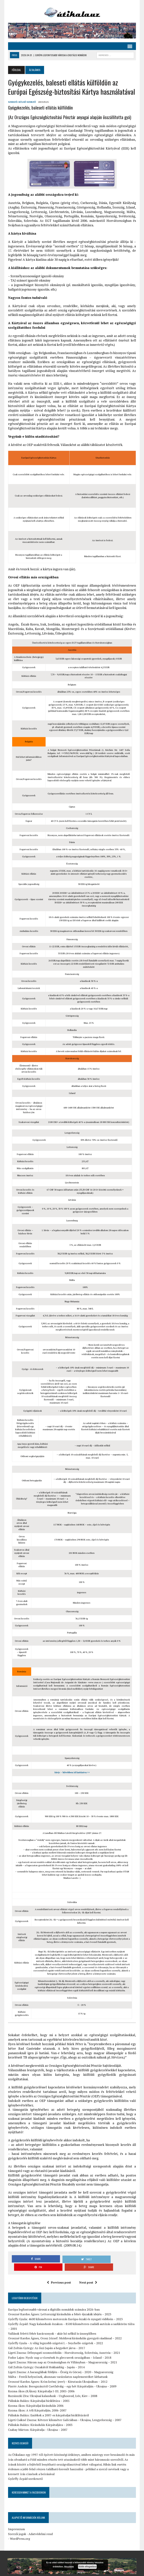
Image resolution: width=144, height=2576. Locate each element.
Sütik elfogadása (87, 2566)
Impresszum (15, 2512)
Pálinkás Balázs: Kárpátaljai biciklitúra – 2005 (38, 2384)
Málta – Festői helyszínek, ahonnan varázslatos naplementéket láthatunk (57, 2360)
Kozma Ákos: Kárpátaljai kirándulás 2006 (35, 2389)
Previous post (59, 2266)
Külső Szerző (26, 102)
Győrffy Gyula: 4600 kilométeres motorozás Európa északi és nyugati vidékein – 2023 (64, 2302)
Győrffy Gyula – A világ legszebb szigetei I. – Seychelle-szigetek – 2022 (54, 2326)
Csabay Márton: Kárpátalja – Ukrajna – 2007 (37, 2413)
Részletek (69, 2566)
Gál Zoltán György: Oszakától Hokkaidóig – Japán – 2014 (45, 2351)
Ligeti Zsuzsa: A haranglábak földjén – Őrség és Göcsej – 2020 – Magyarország (59, 2355)
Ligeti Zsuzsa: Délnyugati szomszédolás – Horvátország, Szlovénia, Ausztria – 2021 (63, 2336)
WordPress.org (19, 2522)
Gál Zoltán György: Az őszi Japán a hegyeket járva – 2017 (45, 2331)
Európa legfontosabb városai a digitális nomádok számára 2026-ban (53, 2293)
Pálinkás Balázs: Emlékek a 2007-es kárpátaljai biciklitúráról (47, 2399)
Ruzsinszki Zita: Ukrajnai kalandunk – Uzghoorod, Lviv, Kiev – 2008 (51, 2379)
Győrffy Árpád (17, 2568)
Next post (88, 2266)
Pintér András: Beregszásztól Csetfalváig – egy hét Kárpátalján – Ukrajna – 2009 (61, 2370)
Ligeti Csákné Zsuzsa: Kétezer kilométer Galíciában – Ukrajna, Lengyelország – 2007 (64, 2403)
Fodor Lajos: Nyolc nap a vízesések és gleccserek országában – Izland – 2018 (58, 2341)
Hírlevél (127, 2572)
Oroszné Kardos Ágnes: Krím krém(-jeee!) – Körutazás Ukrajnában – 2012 (56, 2365)
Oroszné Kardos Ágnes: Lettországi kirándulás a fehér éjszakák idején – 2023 (58, 2298)
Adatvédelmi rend (40, 2517)
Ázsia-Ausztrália (96, 2572)
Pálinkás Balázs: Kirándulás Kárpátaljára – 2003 (39, 2408)
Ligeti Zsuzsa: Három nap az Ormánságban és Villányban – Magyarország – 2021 (61, 2346)
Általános (114, 2572)
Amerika (80, 2572)
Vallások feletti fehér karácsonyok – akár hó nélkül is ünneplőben (51, 2317)
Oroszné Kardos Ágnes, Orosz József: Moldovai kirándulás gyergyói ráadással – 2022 (64, 2322)
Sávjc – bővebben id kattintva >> (72, 1772)
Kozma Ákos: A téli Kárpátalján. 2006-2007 (36, 2394)
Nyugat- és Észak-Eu (114, 2568)
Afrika (131, 2568)
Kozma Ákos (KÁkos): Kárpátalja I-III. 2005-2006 (40, 2375)
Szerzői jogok (16, 2517)
